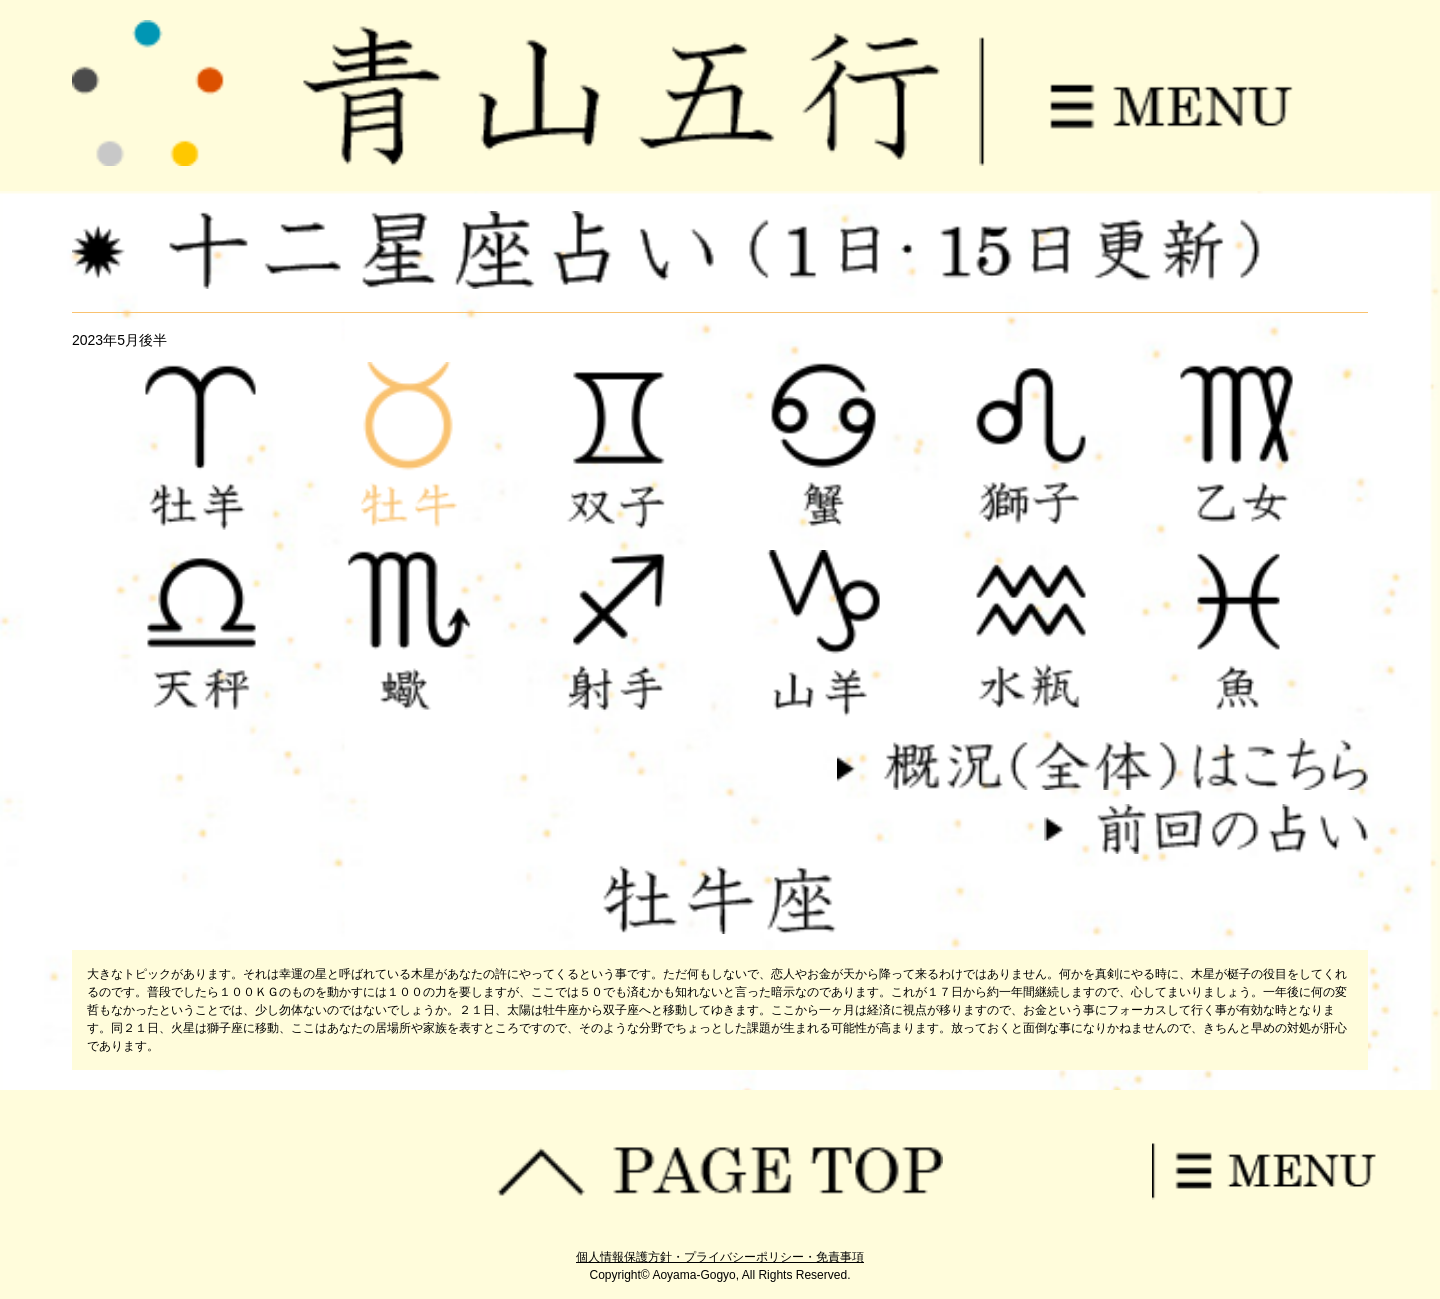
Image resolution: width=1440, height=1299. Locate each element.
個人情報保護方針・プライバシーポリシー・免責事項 (720, 1257)
